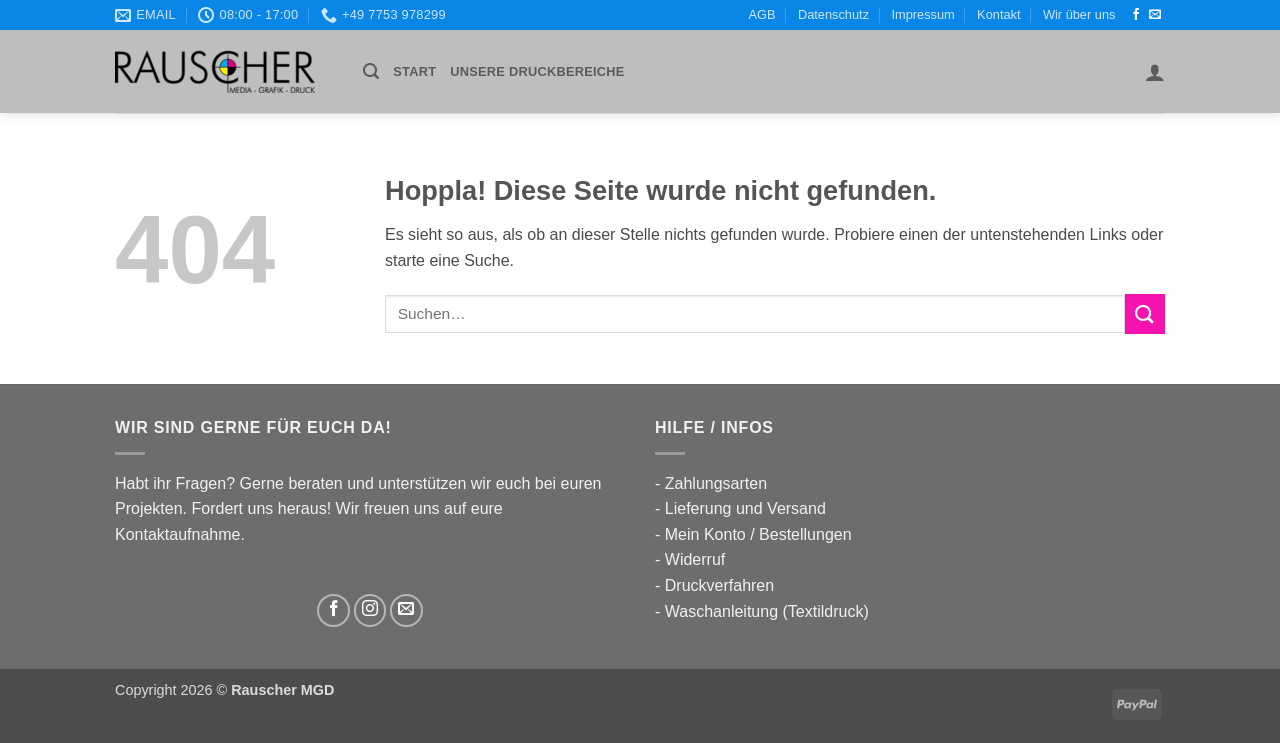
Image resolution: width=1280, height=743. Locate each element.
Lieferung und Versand (745, 508)
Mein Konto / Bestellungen (758, 534)
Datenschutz (833, 14)
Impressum (922, 14)
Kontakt (998, 14)
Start (414, 71)
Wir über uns (1079, 14)
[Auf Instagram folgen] (370, 610)
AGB (762, 14)
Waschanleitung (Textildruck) (767, 611)
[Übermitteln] (1145, 313)
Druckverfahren (719, 585)
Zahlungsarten (716, 483)
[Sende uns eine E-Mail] (1155, 15)
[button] (371, 71)
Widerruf (695, 559)
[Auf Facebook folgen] (1136, 15)
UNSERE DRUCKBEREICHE (537, 71)
